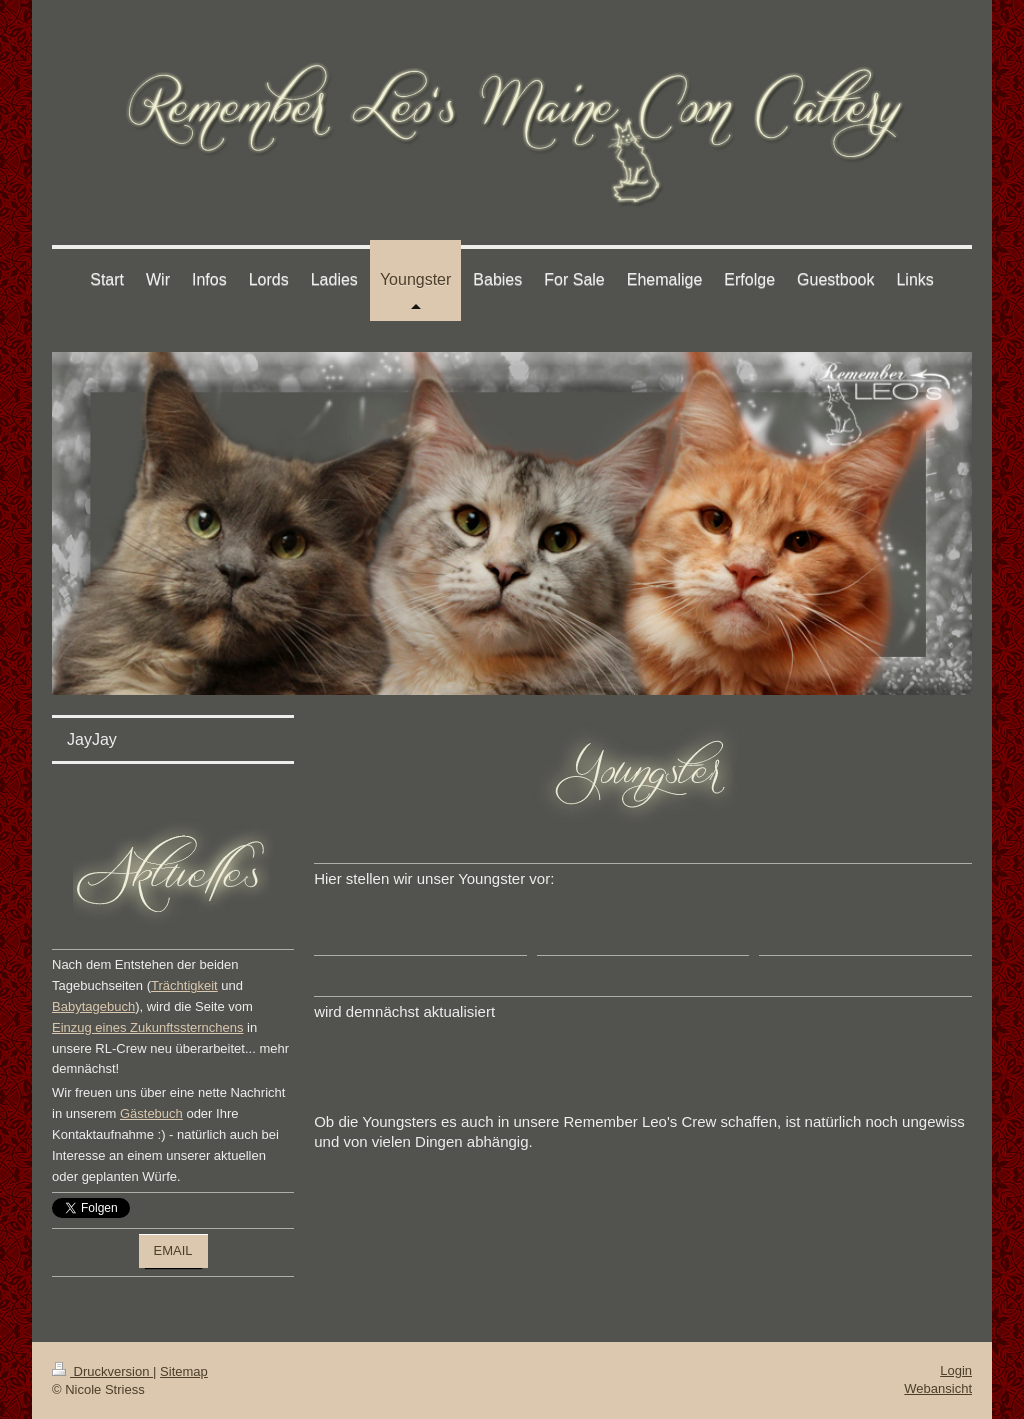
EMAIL (173, 1250)
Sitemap (184, 1371)
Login (956, 1370)
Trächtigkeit (184, 985)
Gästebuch (151, 1113)
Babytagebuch (93, 1006)
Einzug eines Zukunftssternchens (148, 1027)
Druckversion (102, 1371)
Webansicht (938, 1388)
